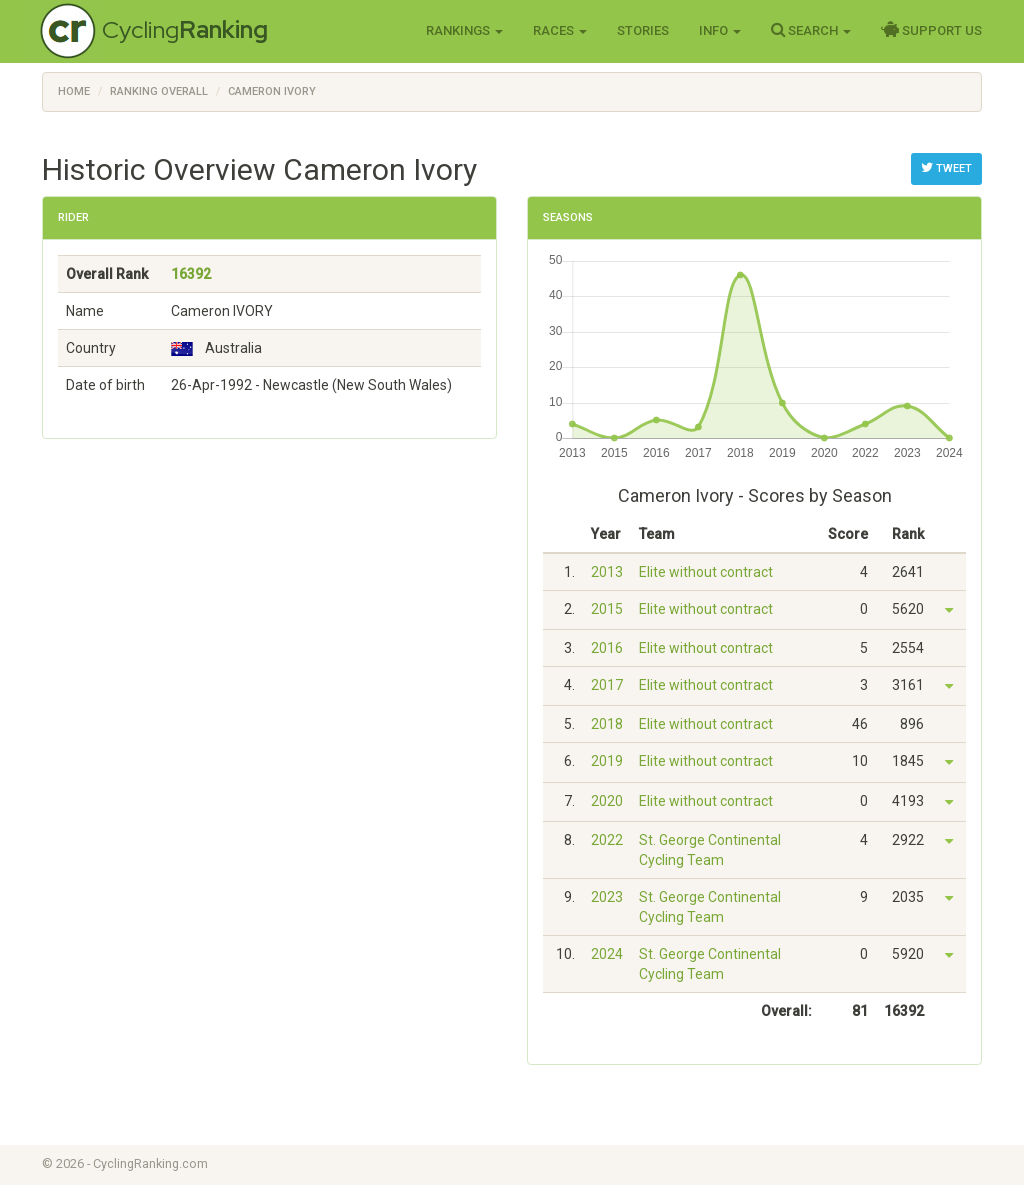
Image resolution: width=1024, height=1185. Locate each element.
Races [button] (560, 30)
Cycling (185, 29)
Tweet (946, 168)
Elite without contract (706, 572)
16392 (191, 274)
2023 (607, 897)
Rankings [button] (464, 30)
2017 (607, 685)
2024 (607, 954)
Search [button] (811, 30)
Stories (643, 30)
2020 (607, 801)
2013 (607, 572)
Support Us (931, 30)
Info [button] (720, 30)
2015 (607, 609)
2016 (607, 648)
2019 (607, 761)
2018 (607, 724)
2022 (607, 840)
